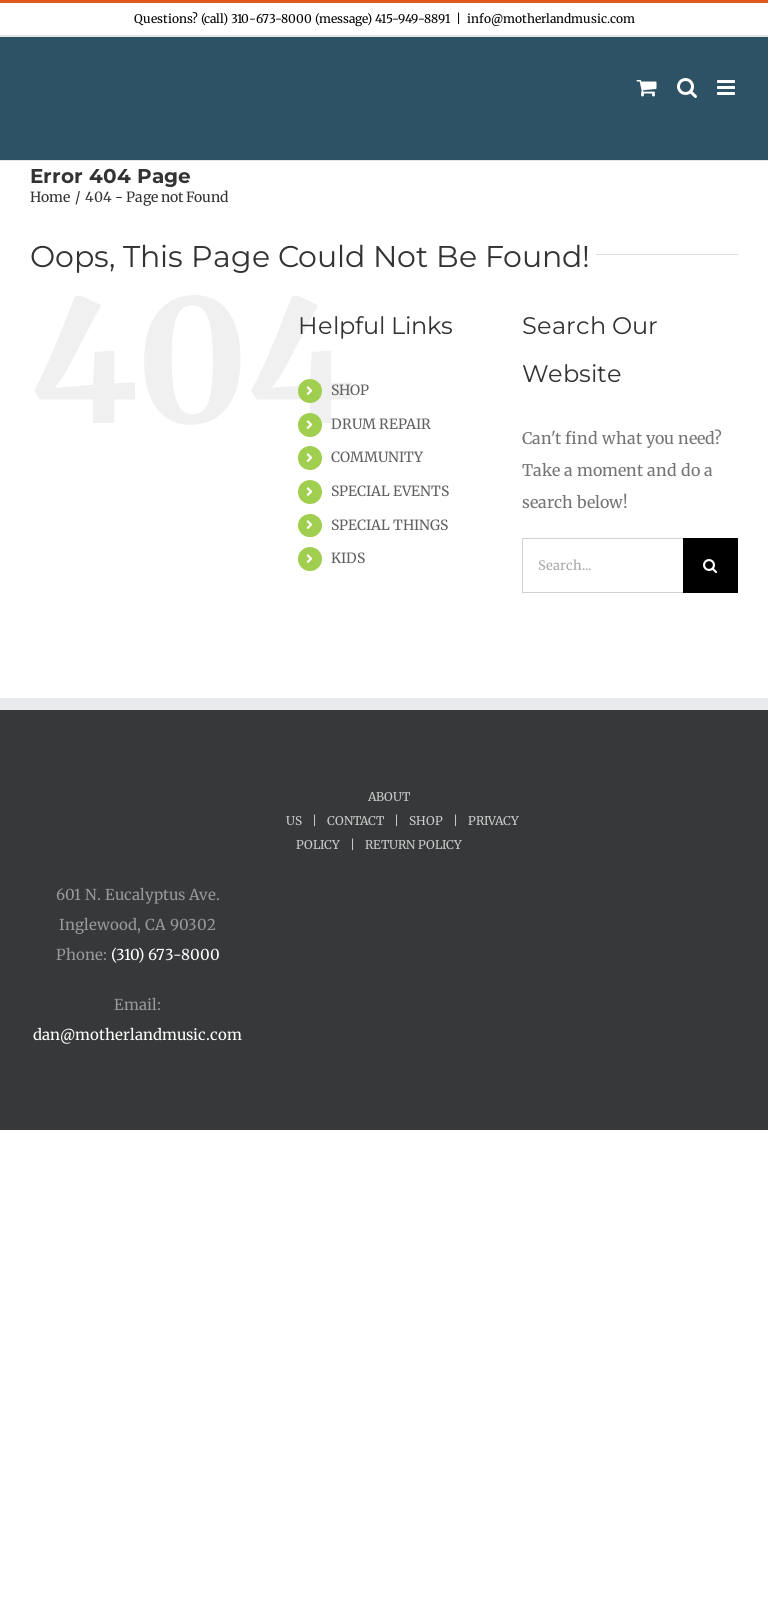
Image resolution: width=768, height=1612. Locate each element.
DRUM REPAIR (381, 424)
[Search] (710, 565)
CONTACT (355, 820)
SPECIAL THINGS (389, 525)
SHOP (350, 390)
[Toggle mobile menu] (727, 87)
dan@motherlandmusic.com (137, 1034)
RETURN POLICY (413, 844)
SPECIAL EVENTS (390, 491)
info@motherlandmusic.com (551, 18)
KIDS (348, 558)
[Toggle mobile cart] (647, 87)
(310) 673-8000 (165, 954)
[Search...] (602, 565)
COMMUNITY (377, 457)
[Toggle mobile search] (687, 87)
